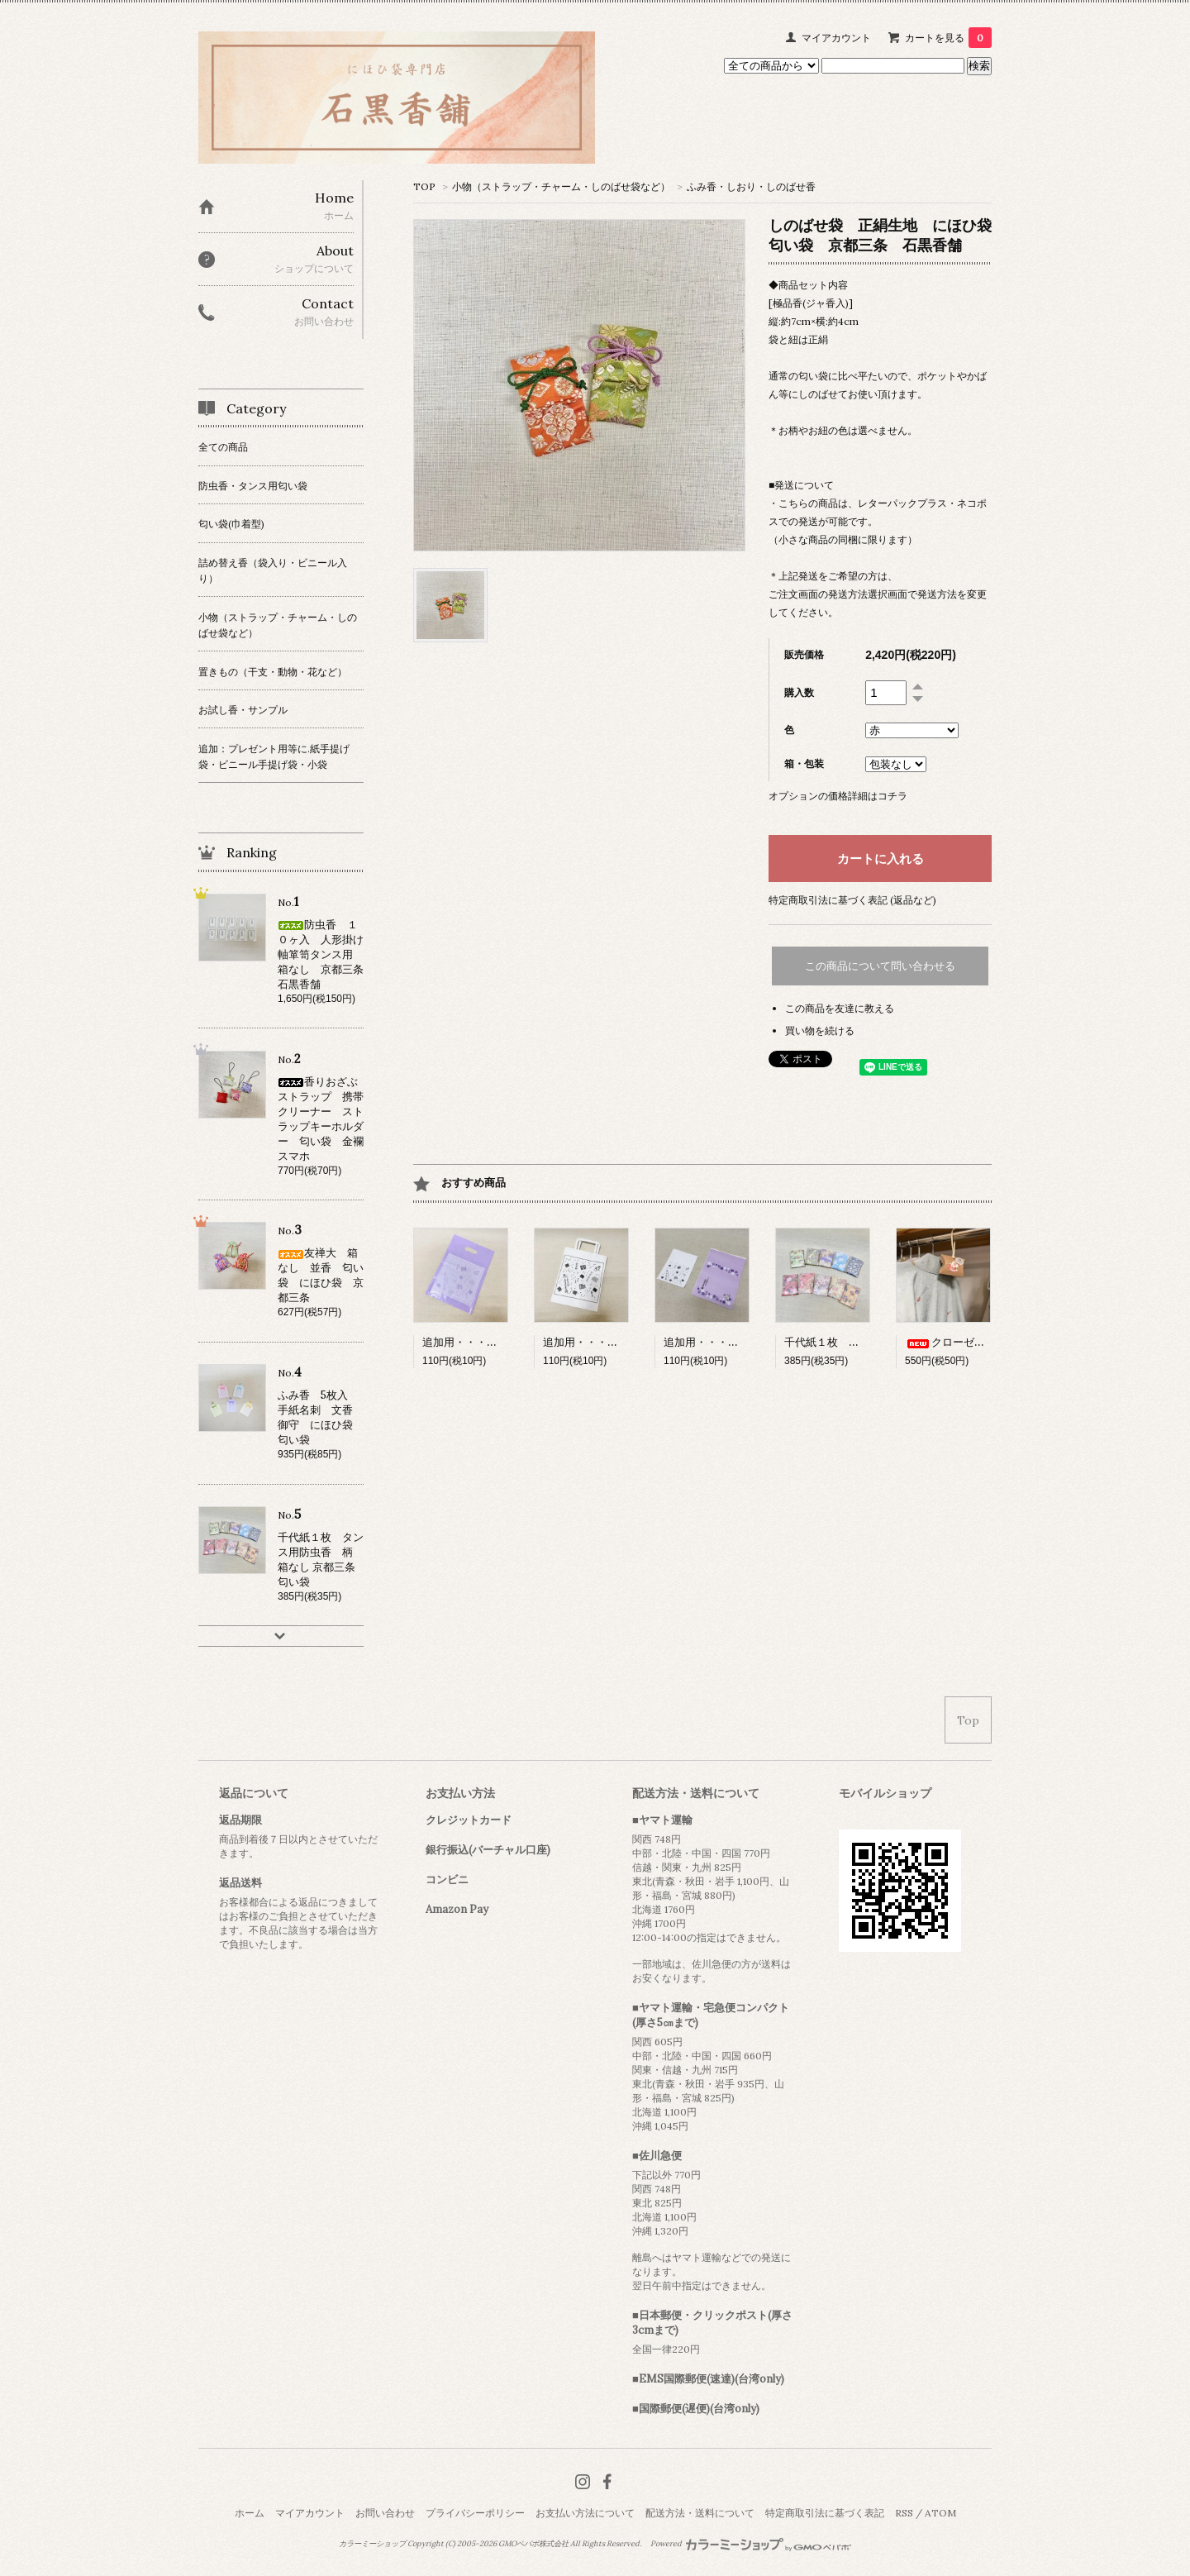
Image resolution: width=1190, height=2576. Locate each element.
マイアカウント (836, 37)
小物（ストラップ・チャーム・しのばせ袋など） (561, 186)
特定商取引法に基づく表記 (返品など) (852, 900)
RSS (904, 2513)
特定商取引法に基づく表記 (824, 2513)
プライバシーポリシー (475, 2513)
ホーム (249, 2513)
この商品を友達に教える (839, 1008)
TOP (424, 186)
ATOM (940, 2513)
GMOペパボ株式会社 (533, 2544)
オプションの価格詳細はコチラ (838, 795)
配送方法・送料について (699, 2513)
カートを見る (948, 37)
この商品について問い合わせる (880, 966)
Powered (750, 2544)
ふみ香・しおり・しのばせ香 (751, 186)
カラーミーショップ (372, 2544)
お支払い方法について (585, 2513)
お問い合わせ (385, 2513)
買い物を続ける (819, 1030)
